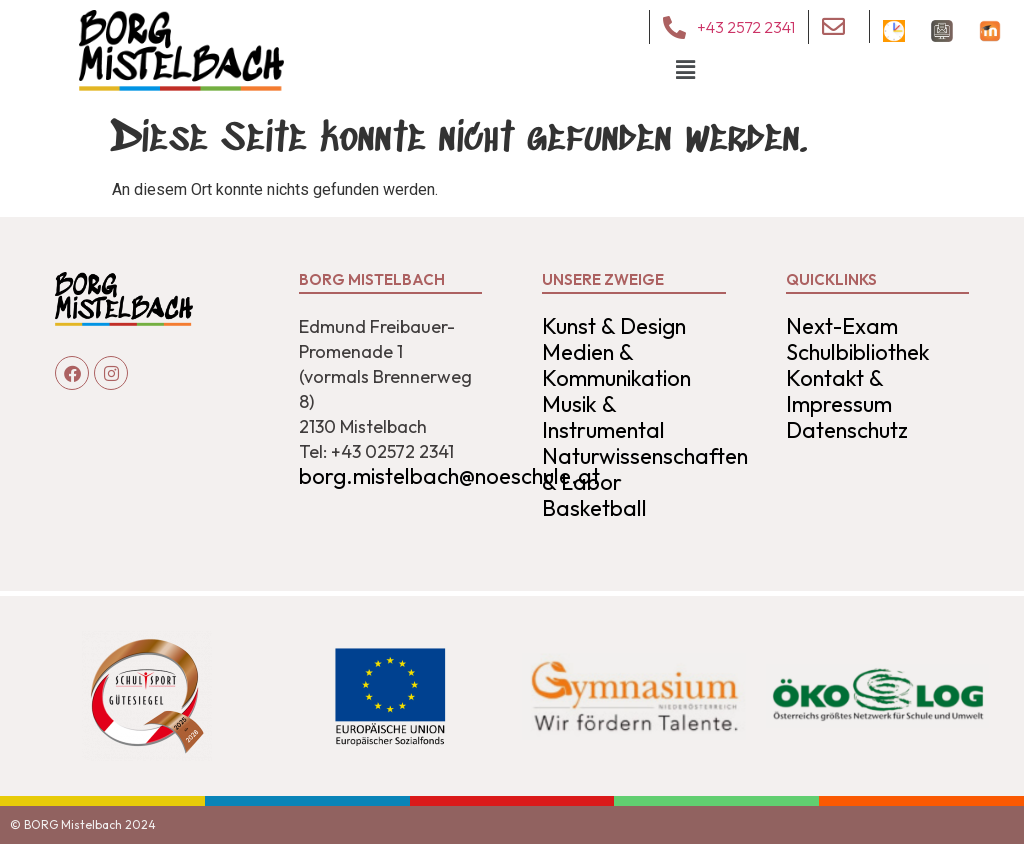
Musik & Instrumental (603, 417)
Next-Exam (842, 326)
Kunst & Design (614, 326)
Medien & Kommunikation (616, 365)
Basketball (594, 508)
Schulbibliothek (858, 352)
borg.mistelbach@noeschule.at (449, 476)
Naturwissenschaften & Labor (645, 469)
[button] (686, 70)
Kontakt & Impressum (839, 391)
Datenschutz (847, 430)
